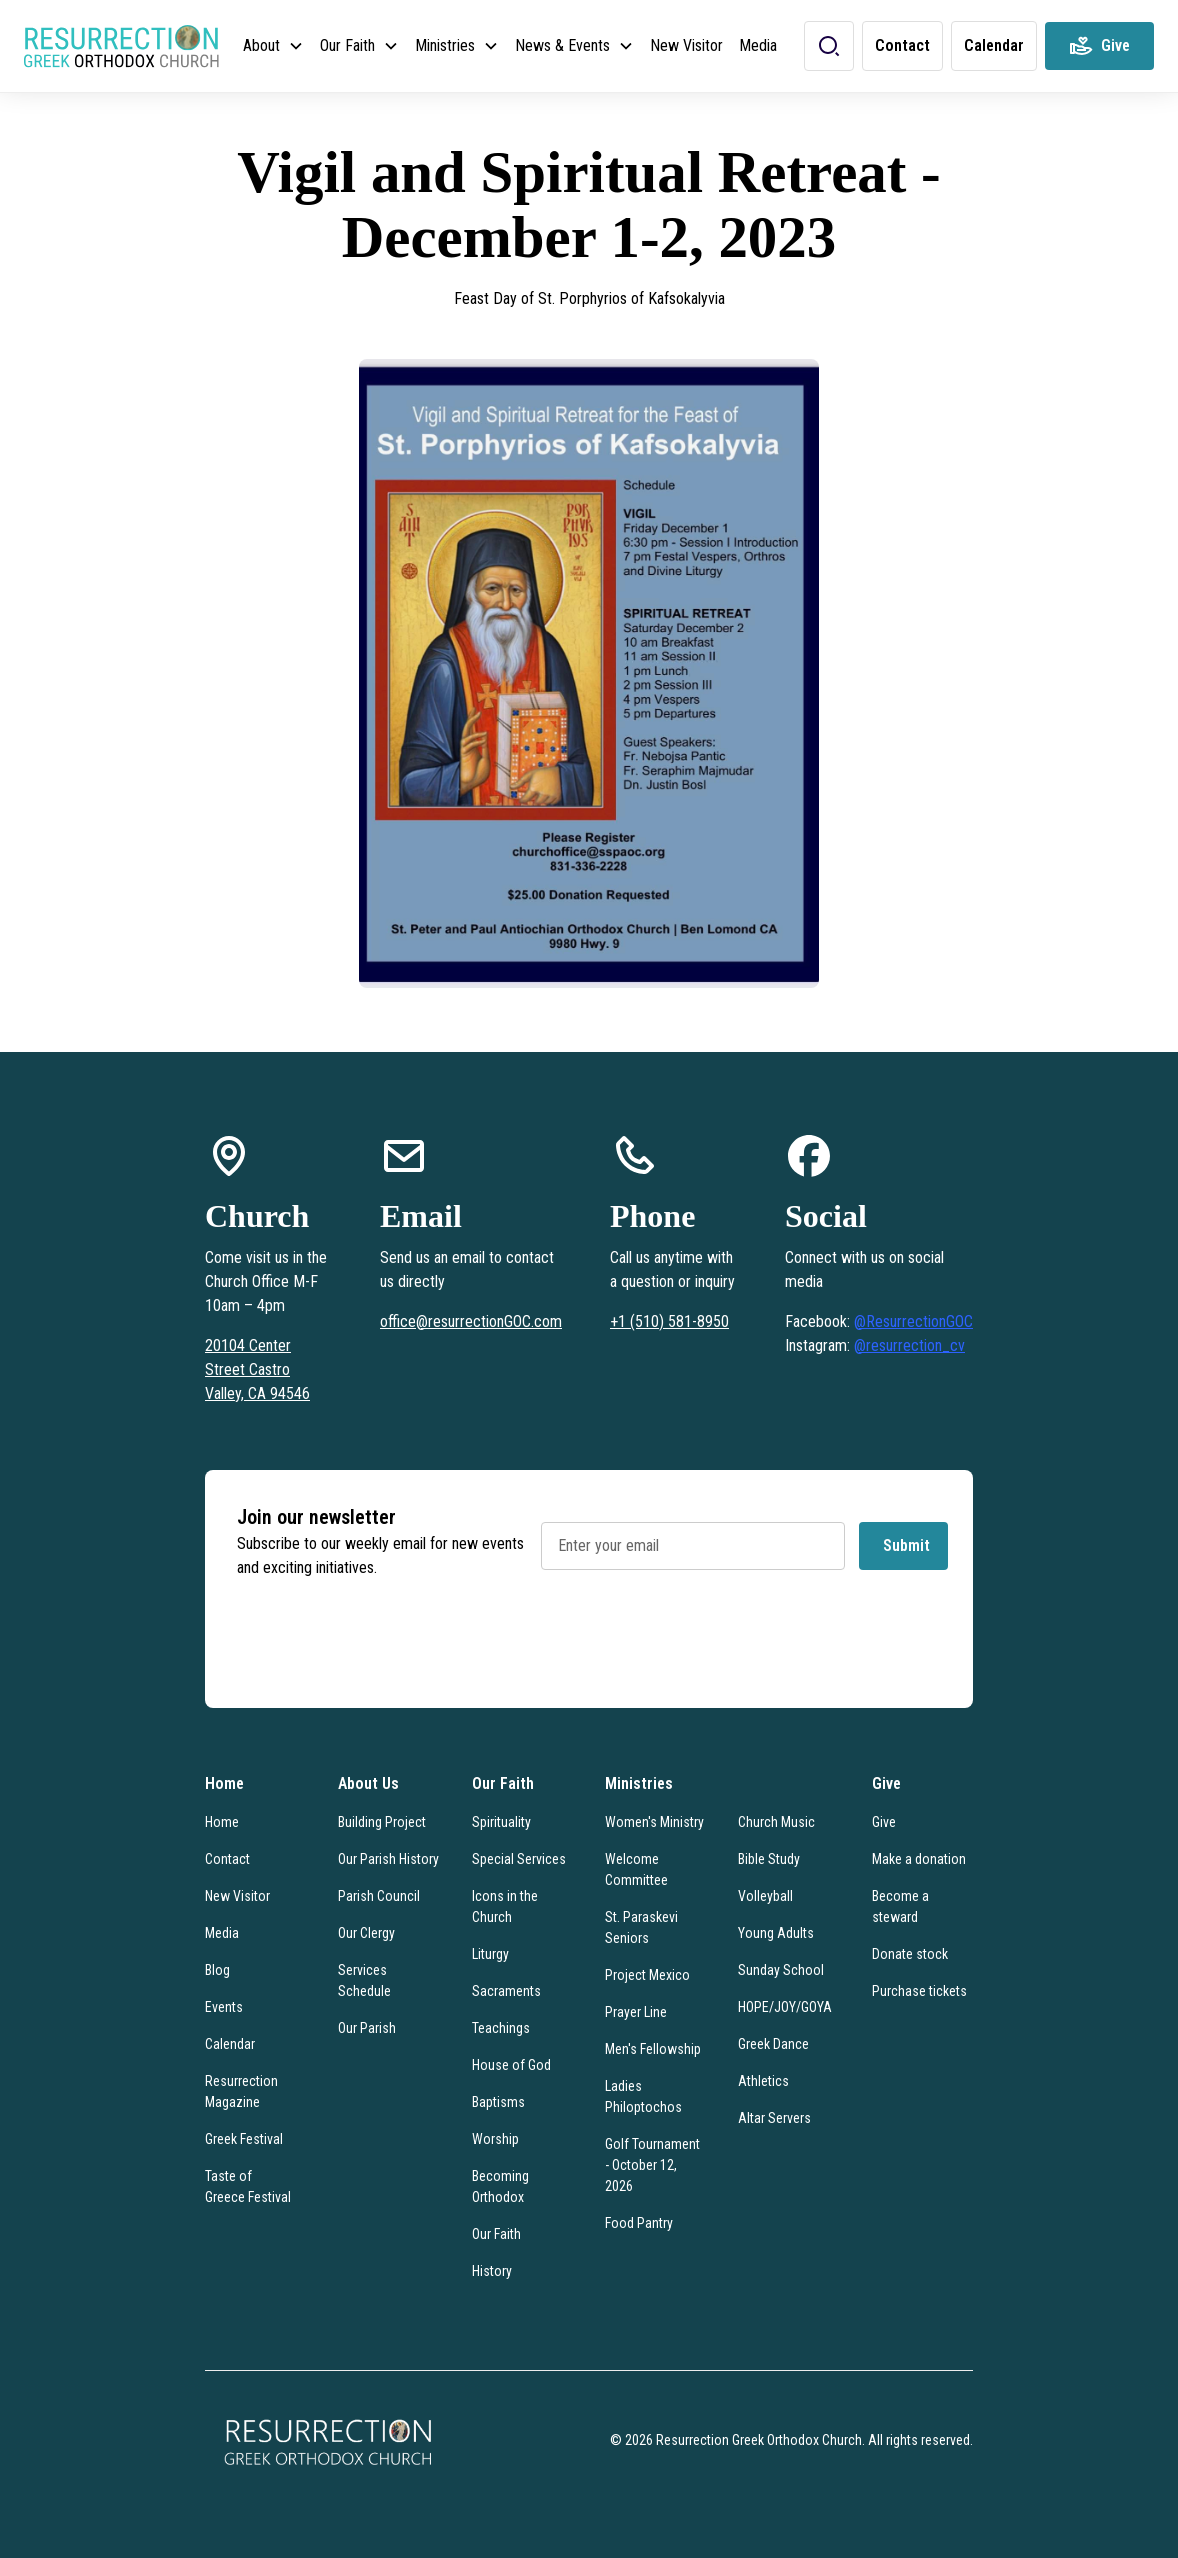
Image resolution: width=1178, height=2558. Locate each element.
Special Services (519, 1859)
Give (884, 1822)
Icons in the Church (505, 1906)
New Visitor (686, 45)
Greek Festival (244, 2139)
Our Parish (367, 2028)
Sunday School (781, 1970)
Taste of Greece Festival (248, 2186)
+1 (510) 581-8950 (669, 1321)
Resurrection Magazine (241, 2091)
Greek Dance (773, 2044)
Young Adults (776, 1933)
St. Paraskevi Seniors (641, 1927)
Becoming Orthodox (500, 2186)
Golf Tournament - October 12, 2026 (652, 2165)
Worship (495, 2139)
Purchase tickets (919, 1991)
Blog (217, 1970)
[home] (121, 46)
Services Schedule (364, 1980)
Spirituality (501, 1822)
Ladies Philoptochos (643, 2096)
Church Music (776, 1822)
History (492, 2271)
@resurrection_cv (909, 1345)
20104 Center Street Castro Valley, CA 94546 (257, 1369)
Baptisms (498, 2102)
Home (222, 1822)
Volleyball (765, 1896)
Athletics (763, 2081)
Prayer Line (636, 2012)
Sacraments (506, 1991)
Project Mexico (647, 1975)
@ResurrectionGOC (913, 1321)
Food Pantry (639, 2223)
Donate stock (910, 1954)
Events (224, 2007)
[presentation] (693, 1645)
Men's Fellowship (653, 2049)
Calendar (230, 2044)
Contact (227, 1859)
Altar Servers (774, 2118)
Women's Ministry (654, 1822)
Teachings (501, 2028)
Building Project (382, 1822)
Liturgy (490, 1954)
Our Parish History (388, 1859)
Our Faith (496, 2234)
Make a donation (919, 1859)
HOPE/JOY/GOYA (785, 2007)
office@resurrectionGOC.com (471, 1321)
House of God (511, 2065)
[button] (273, 46)
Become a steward (900, 1906)
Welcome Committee (636, 1869)
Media (758, 45)
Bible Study (769, 1859)
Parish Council (379, 1896)
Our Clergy (366, 1933)
